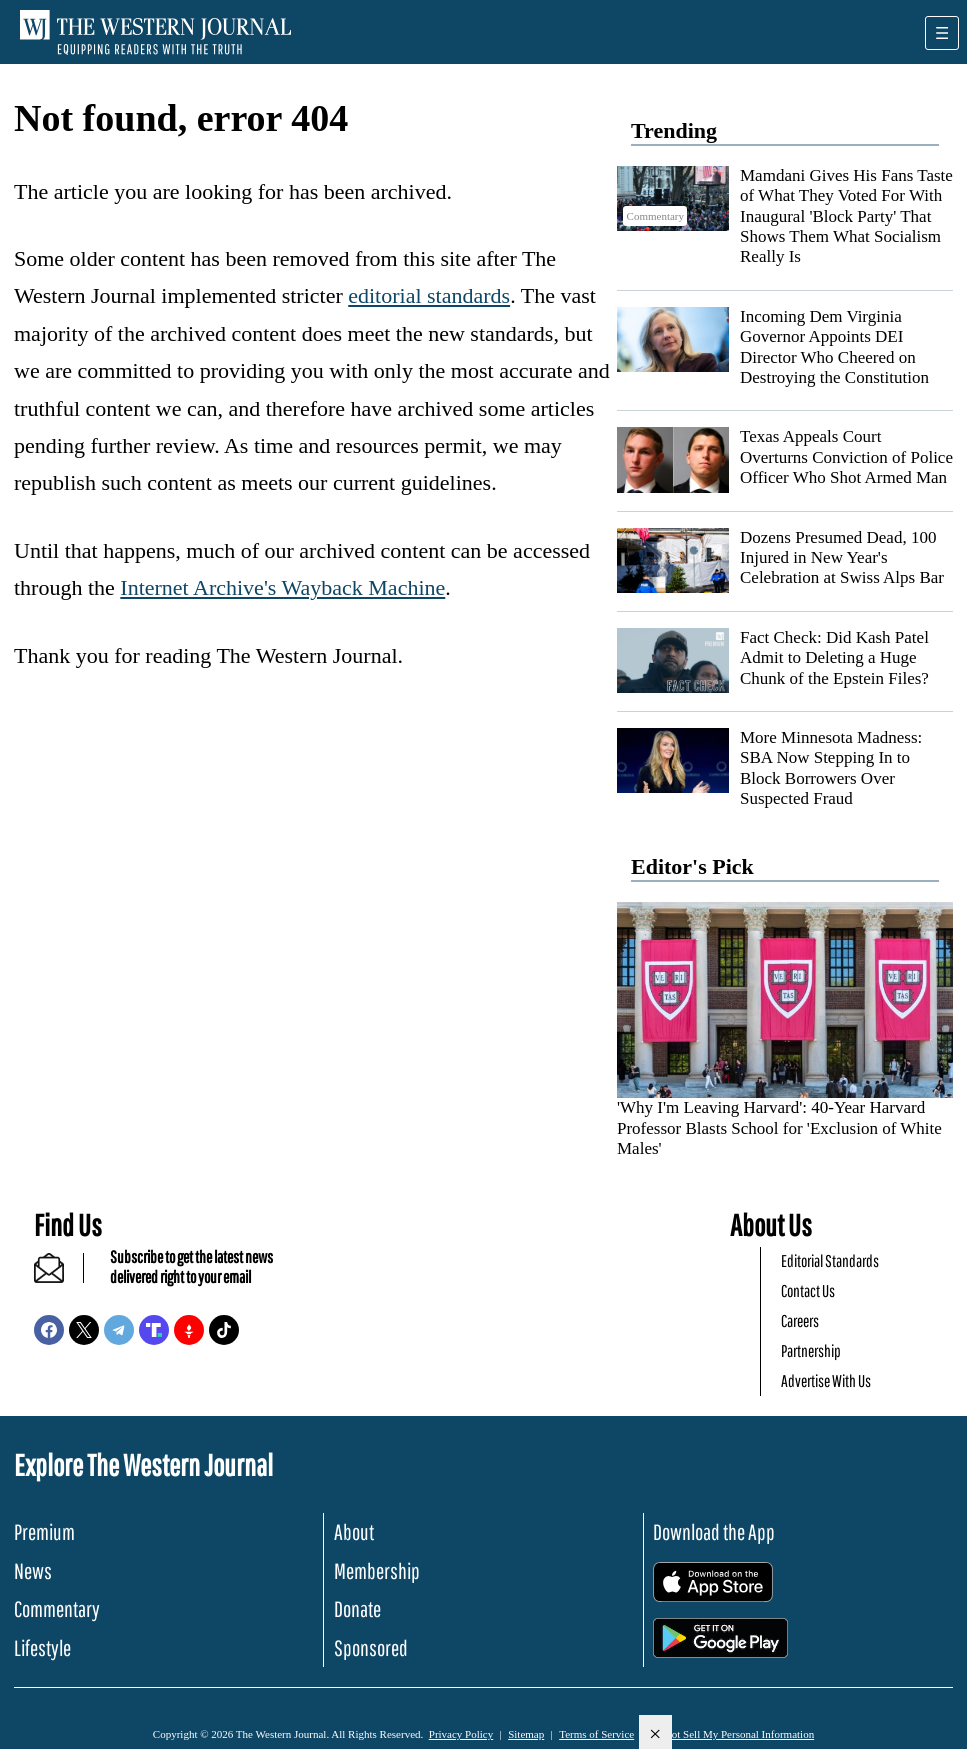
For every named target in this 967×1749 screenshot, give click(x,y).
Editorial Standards (830, 1260)
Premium (44, 1531)
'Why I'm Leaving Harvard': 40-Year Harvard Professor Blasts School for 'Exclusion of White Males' (779, 1128)
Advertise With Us (826, 1380)
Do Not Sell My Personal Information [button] (731, 1734)
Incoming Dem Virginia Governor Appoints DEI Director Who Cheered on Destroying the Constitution (834, 347)
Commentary (57, 1608)
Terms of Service (596, 1734)
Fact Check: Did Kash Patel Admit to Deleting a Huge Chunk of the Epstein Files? (834, 658)
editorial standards (429, 295)
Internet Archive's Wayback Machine (282, 587)
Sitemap (526, 1734)
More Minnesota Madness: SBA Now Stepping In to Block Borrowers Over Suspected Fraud (831, 768)
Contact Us (808, 1290)
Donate (357, 1608)
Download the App (714, 1531)
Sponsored (371, 1647)
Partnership (811, 1350)
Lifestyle (42, 1647)
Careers (800, 1320)
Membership (377, 1570)
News (33, 1570)
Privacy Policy (461, 1734)
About (354, 1531)
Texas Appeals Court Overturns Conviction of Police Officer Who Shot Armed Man (846, 457)
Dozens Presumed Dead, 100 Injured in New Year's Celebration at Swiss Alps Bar (842, 558)
